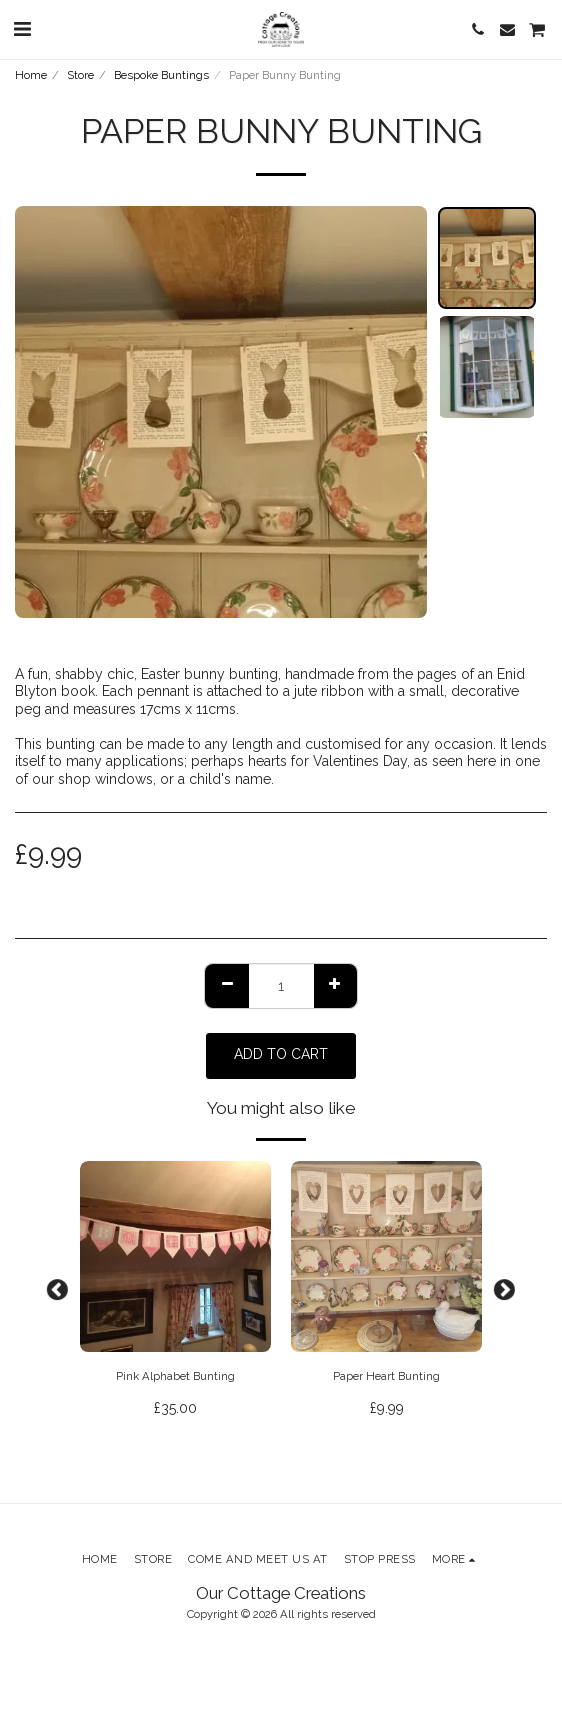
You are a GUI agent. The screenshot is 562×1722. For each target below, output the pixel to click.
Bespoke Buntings (161, 75)
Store (80, 75)
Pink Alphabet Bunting (175, 1376)
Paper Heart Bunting (386, 1376)
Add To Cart (281, 1054)
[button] (22, 29)
